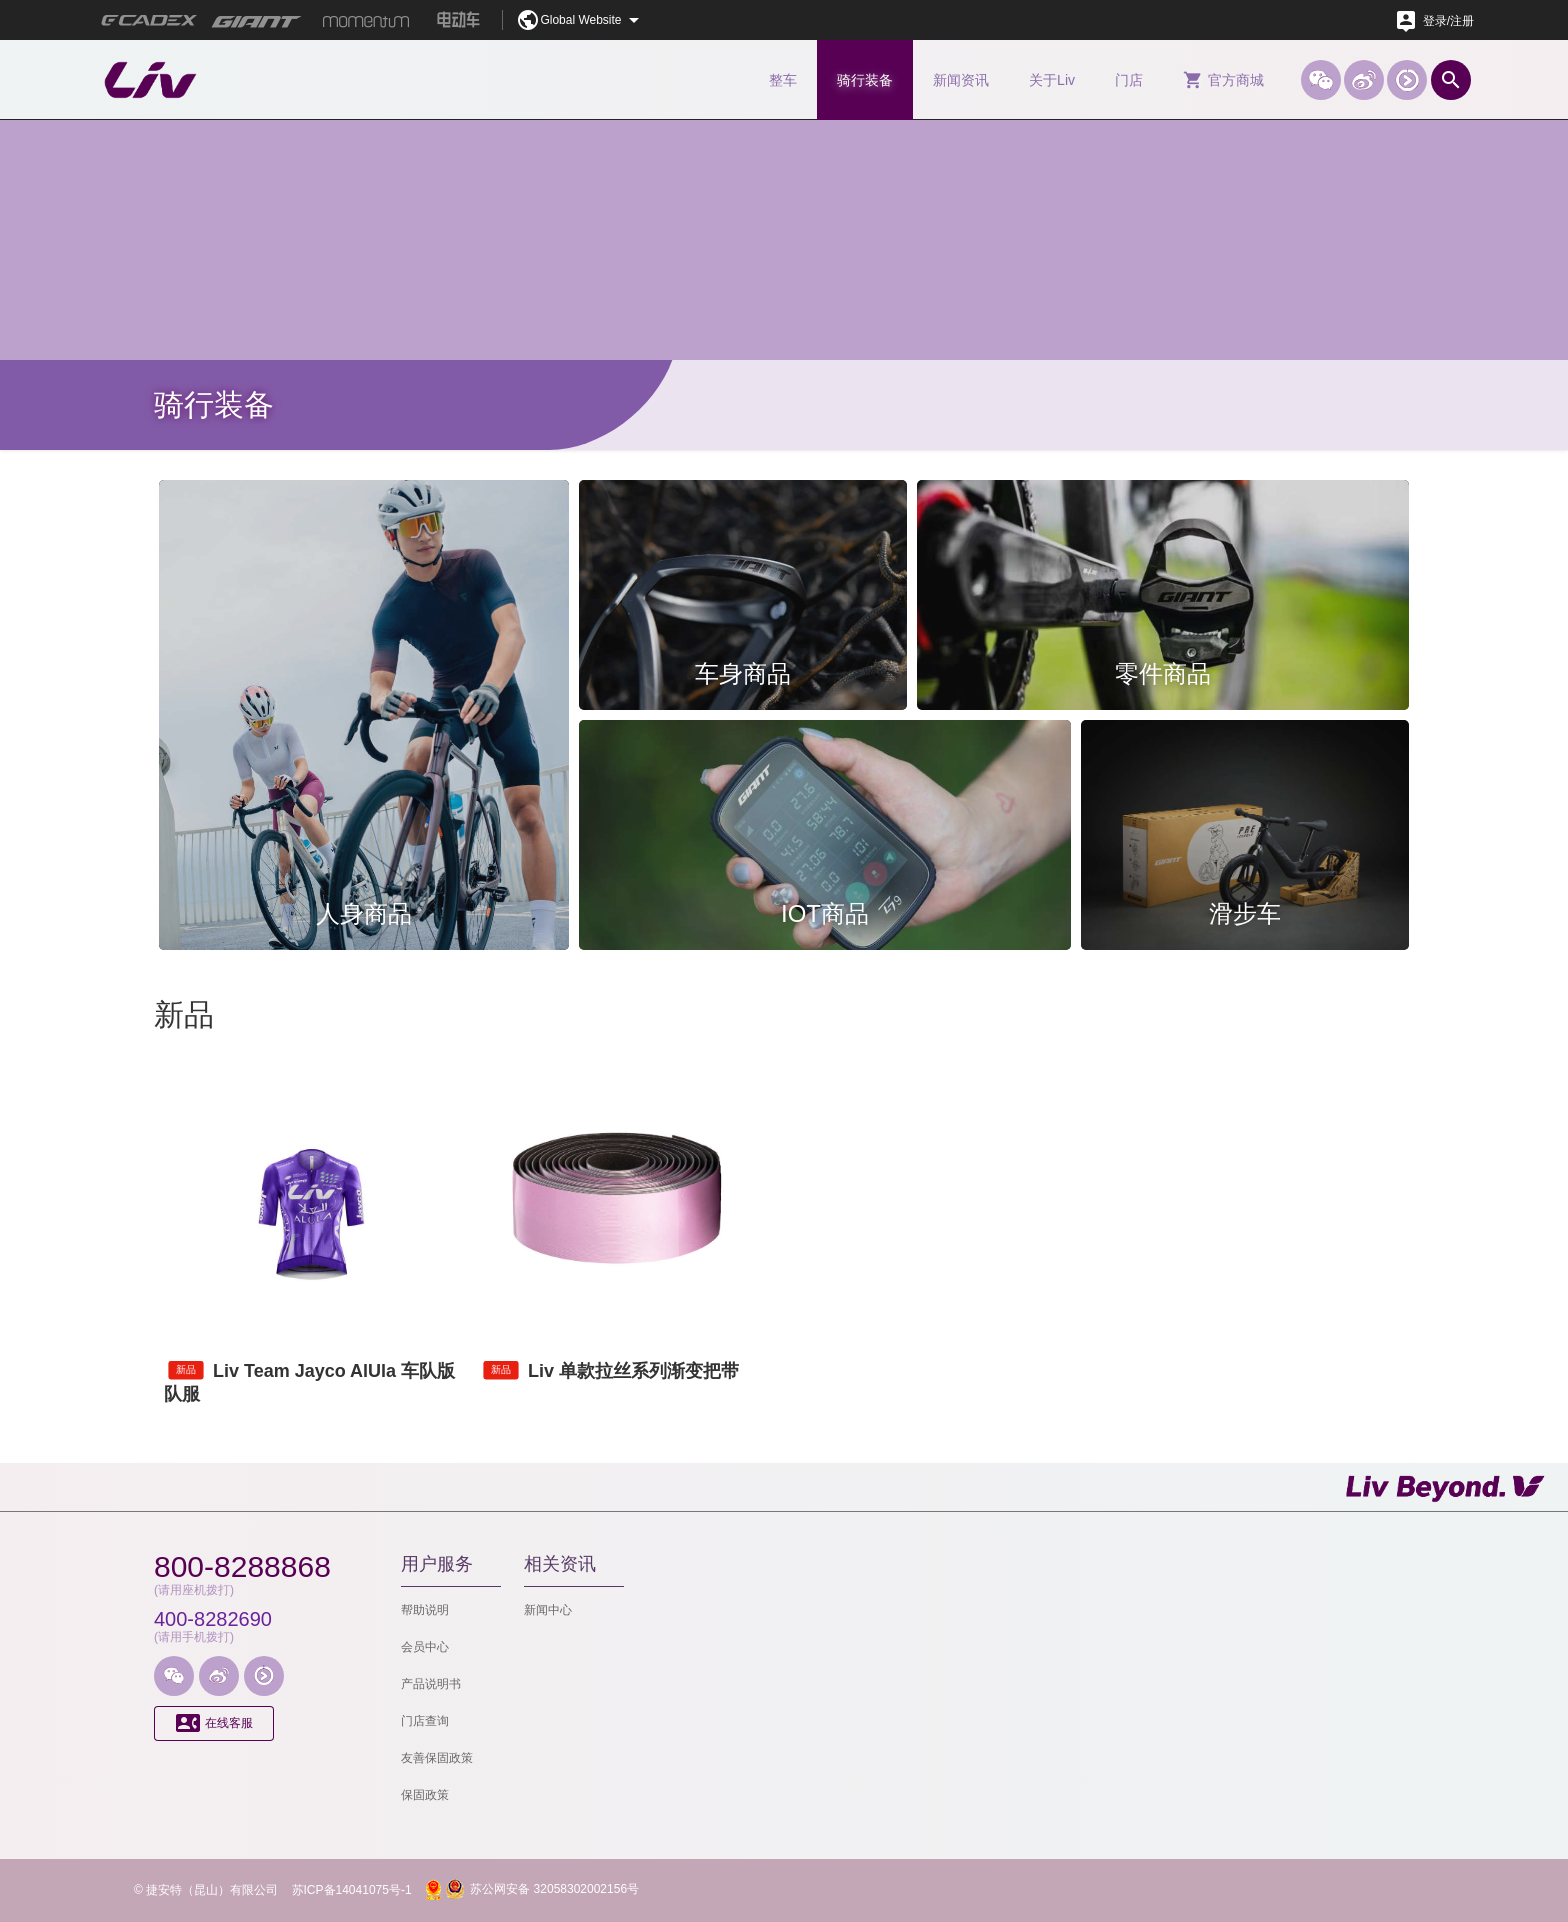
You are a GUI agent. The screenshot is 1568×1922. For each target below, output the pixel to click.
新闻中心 (548, 1610)
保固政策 (425, 1795)
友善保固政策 (437, 1758)
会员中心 (425, 1647)
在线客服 (214, 1723)
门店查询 (425, 1721)
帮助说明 (425, 1610)
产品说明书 (431, 1684)
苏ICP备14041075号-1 (352, 1890)
